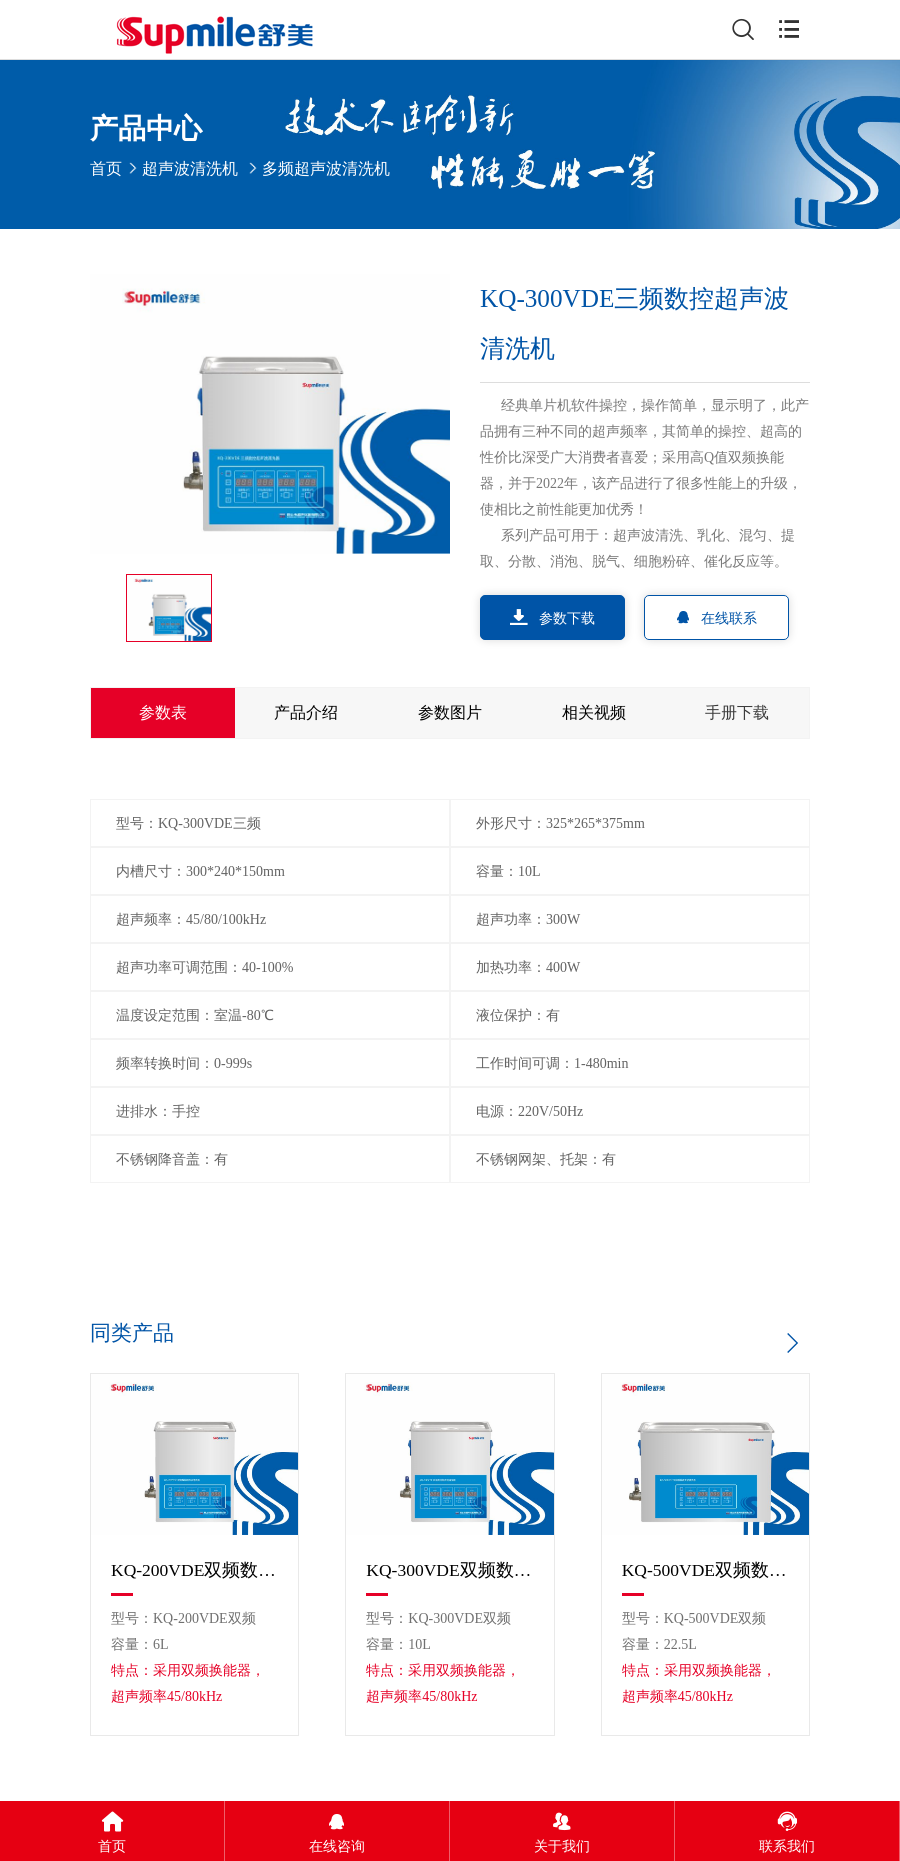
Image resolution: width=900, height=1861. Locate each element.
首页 (106, 168)
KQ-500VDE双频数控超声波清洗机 (705, 1570)
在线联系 (716, 617)
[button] (791, 1343)
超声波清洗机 (190, 168)
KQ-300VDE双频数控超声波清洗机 (449, 1570)
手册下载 (737, 712)
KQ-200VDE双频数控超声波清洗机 (194, 1570)
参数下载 (552, 617)
